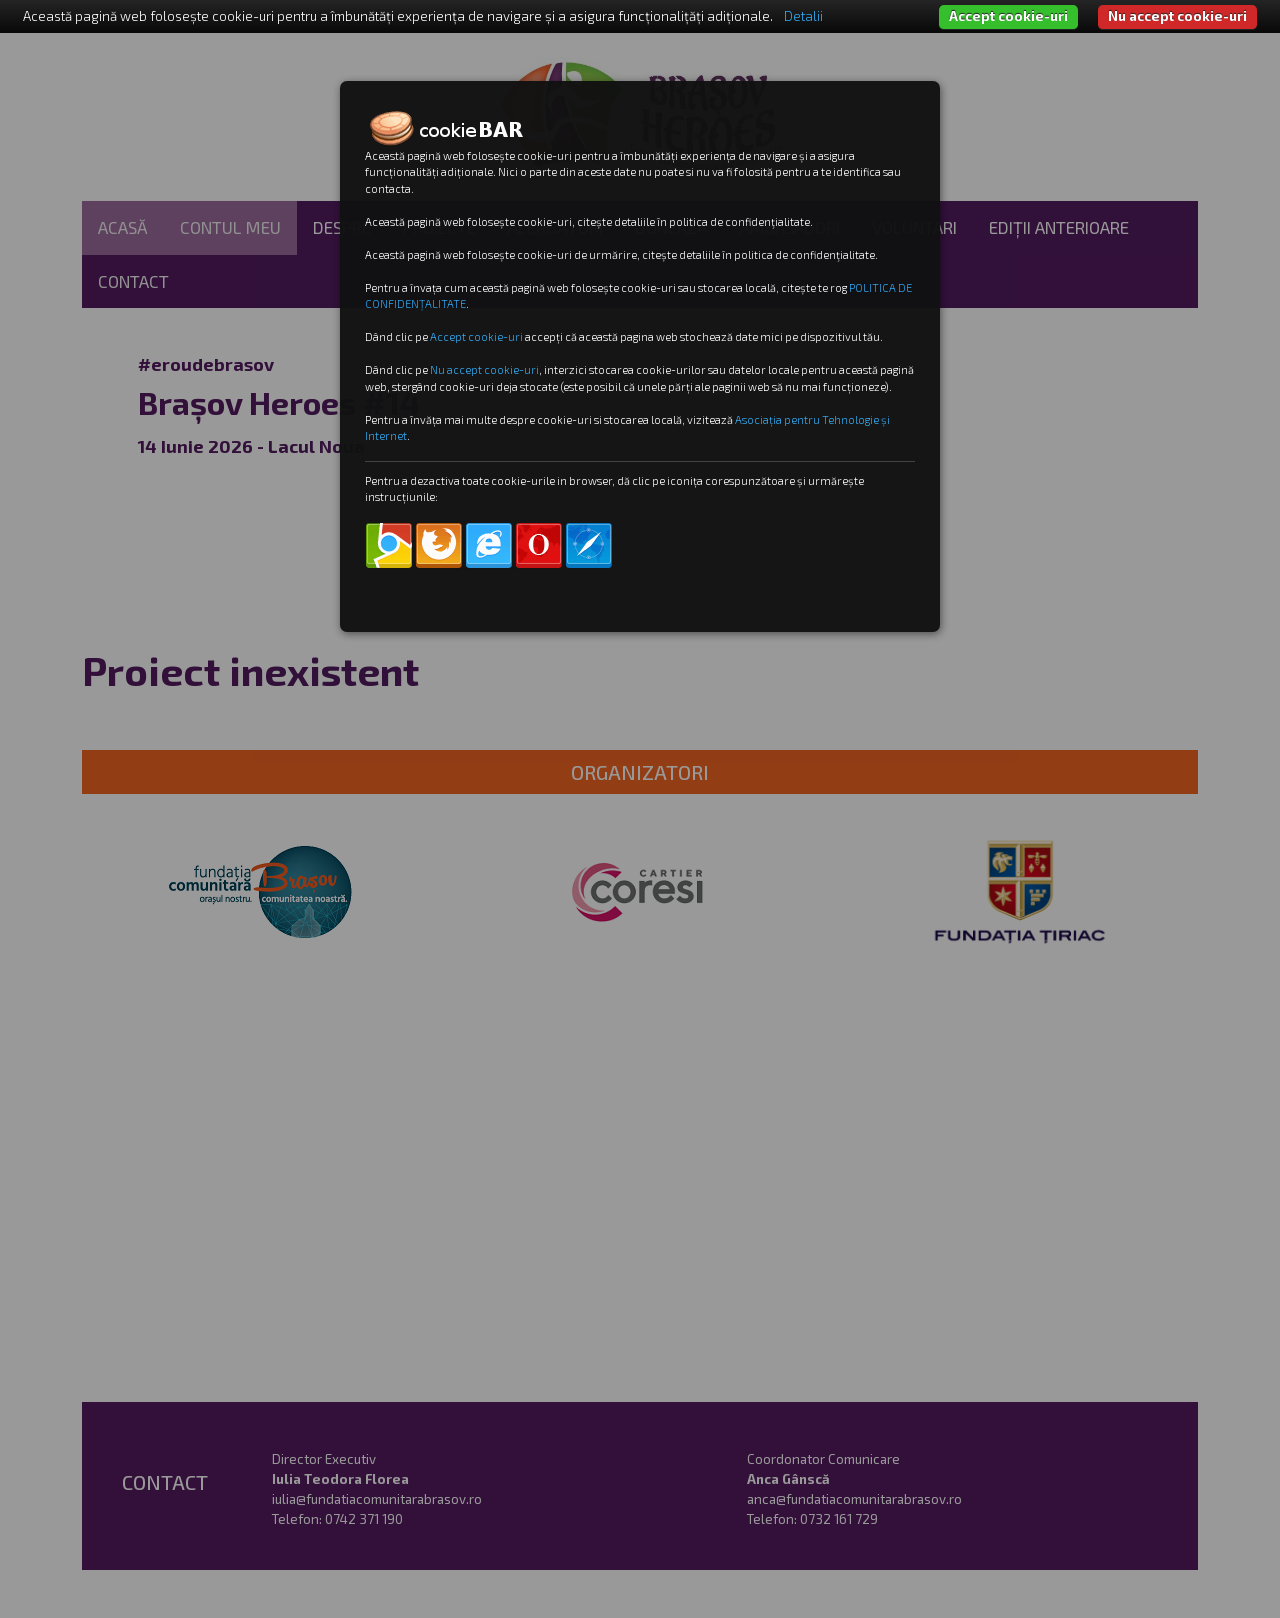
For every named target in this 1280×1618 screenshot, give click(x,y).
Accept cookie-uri (1008, 16)
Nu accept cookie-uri (1177, 16)
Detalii (803, 16)
